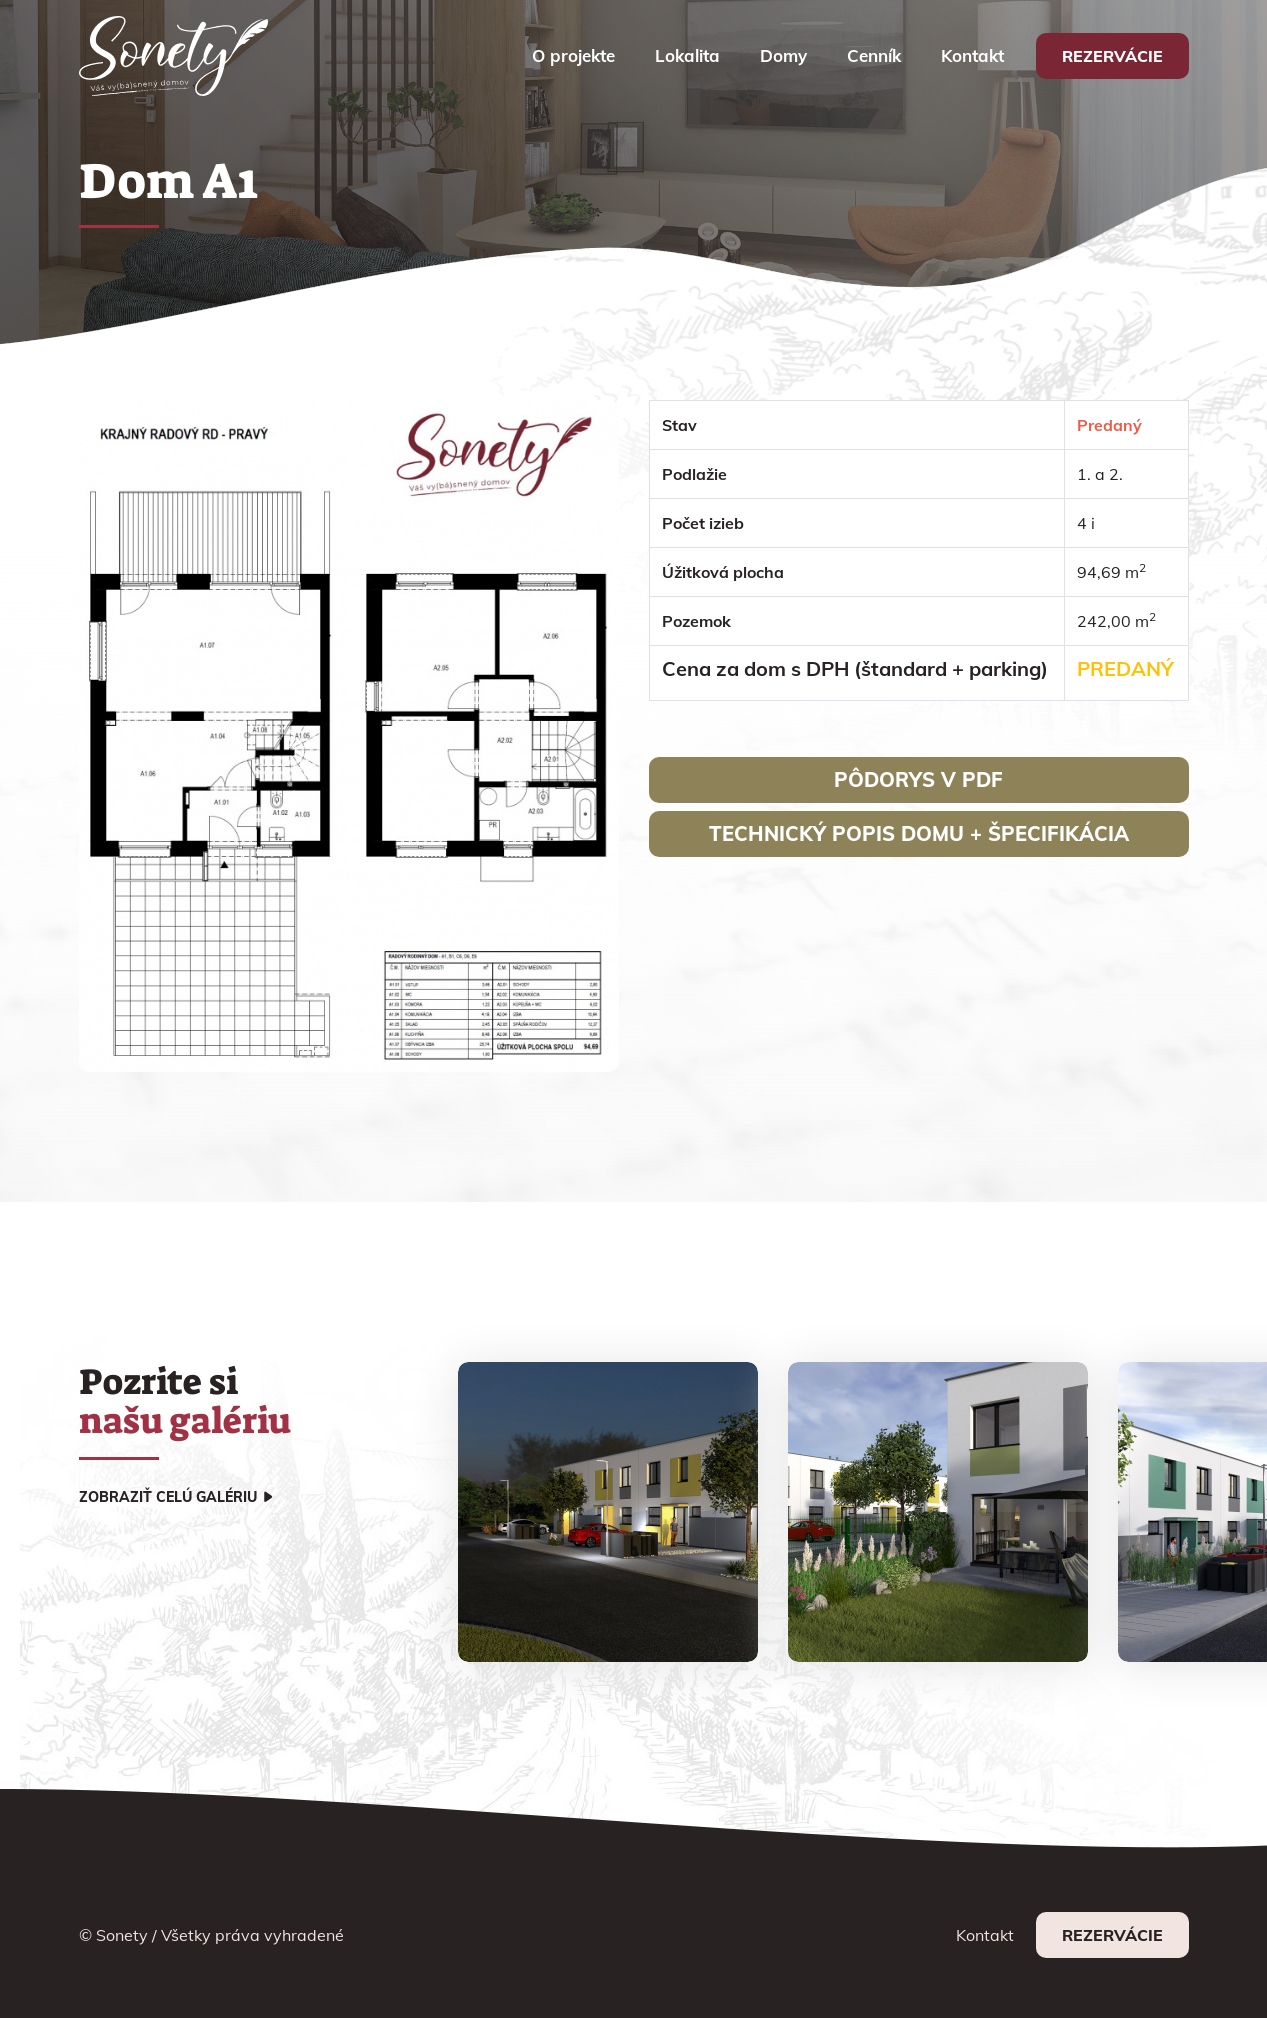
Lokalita (687, 55)
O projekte (573, 55)
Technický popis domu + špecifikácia (919, 833)
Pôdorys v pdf (918, 779)
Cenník (874, 55)
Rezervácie (1112, 56)
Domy (783, 55)
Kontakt (972, 55)
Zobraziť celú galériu (168, 1497)
